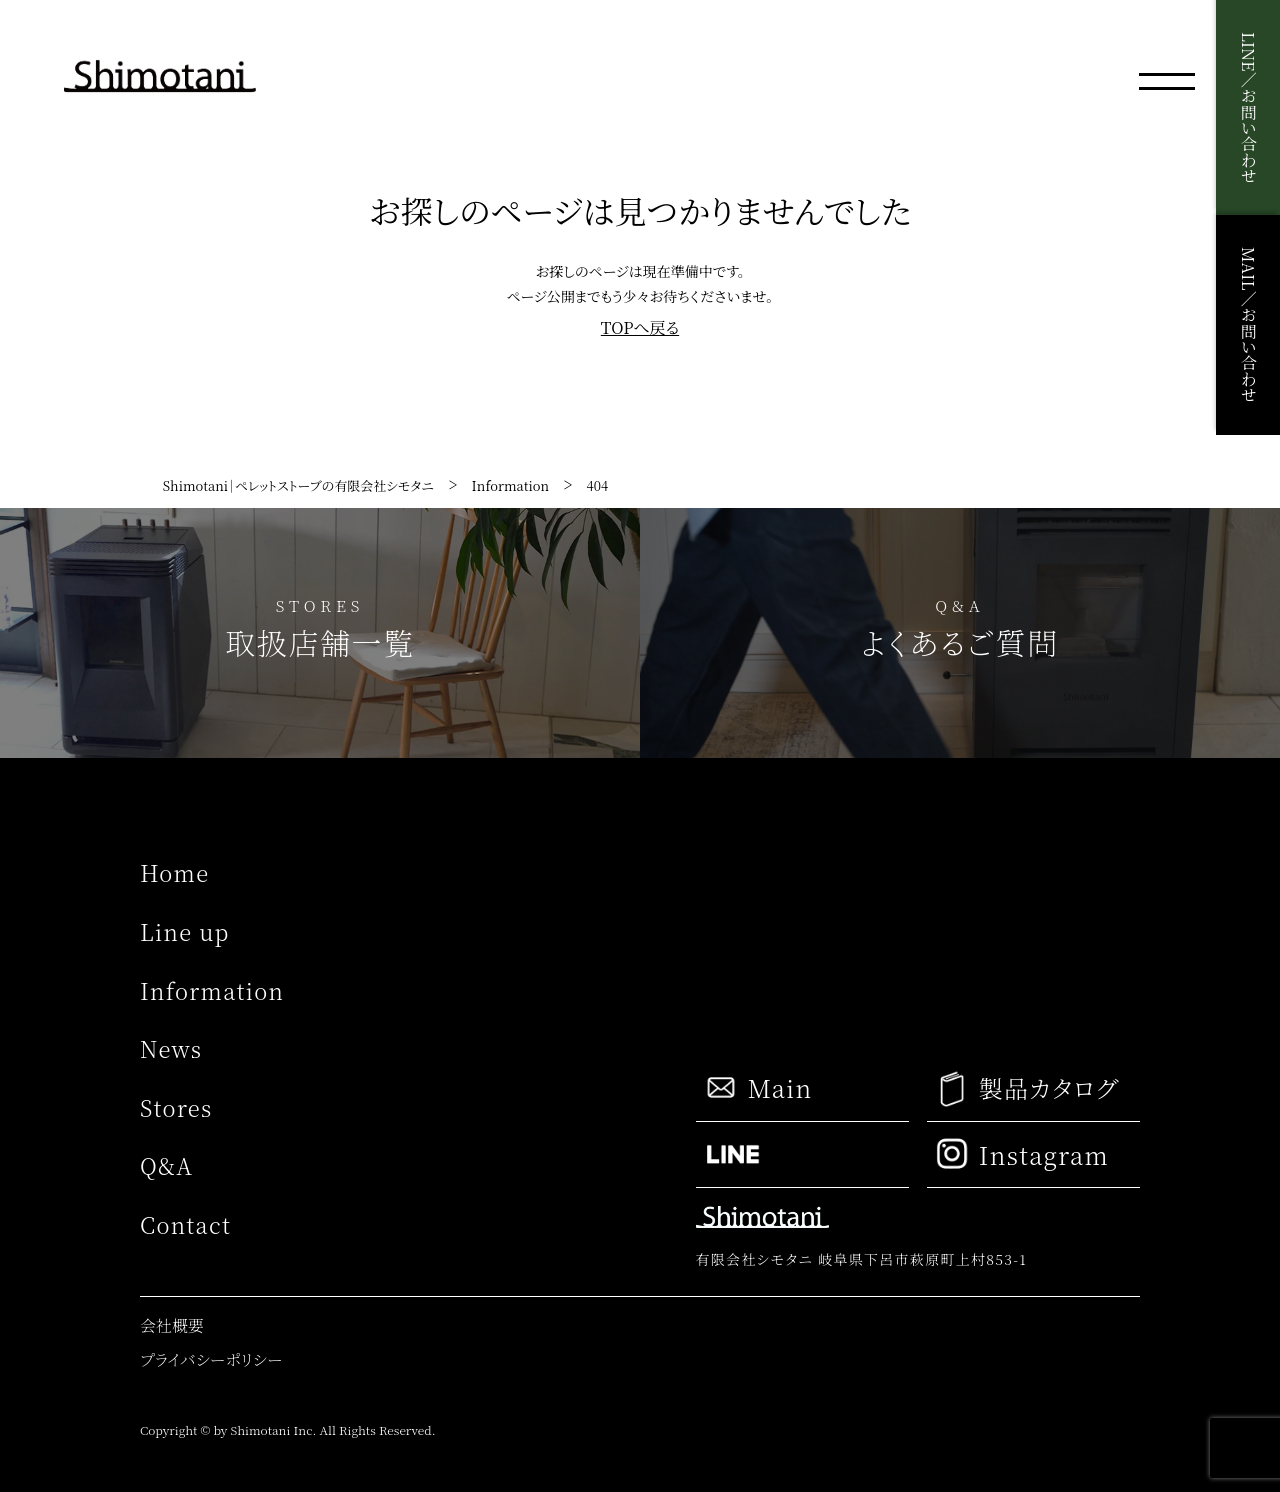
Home (174, 872)
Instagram (1023, 1154)
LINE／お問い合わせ (1248, 107)
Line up (185, 931)
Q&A (166, 1165)
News (171, 1048)
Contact (185, 1224)
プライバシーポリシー (211, 1359)
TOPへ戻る (640, 328)
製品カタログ (1027, 1088)
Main (758, 1088)
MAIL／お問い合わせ (1248, 324)
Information (212, 990)
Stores (176, 1107)
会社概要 (172, 1325)
